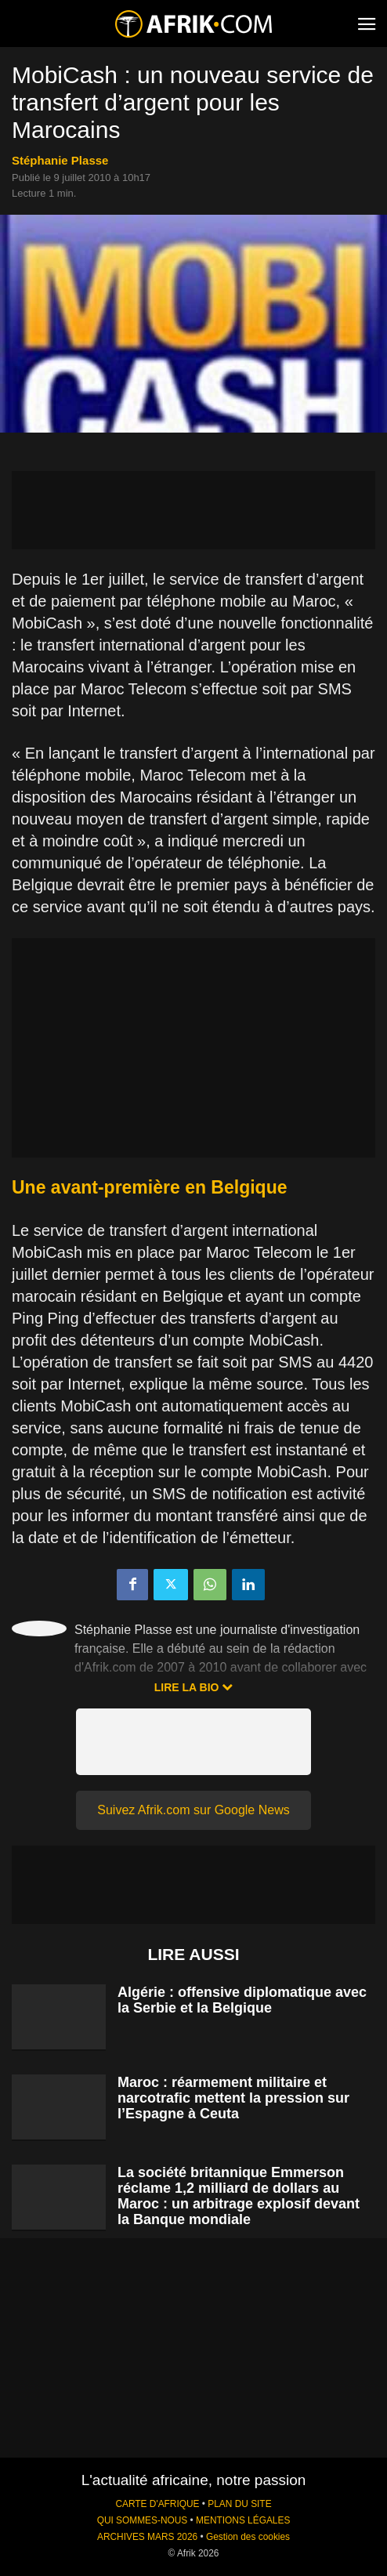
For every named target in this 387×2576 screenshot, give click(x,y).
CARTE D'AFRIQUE (157, 2503)
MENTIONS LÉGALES (243, 2520)
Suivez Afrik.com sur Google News (193, 1810)
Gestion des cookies (248, 2536)
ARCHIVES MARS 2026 (147, 2536)
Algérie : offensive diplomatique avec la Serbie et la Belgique (242, 2000)
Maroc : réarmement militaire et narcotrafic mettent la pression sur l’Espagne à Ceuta (233, 2097)
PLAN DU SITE (239, 2503)
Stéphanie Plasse (60, 160)
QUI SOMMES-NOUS (142, 2520)
